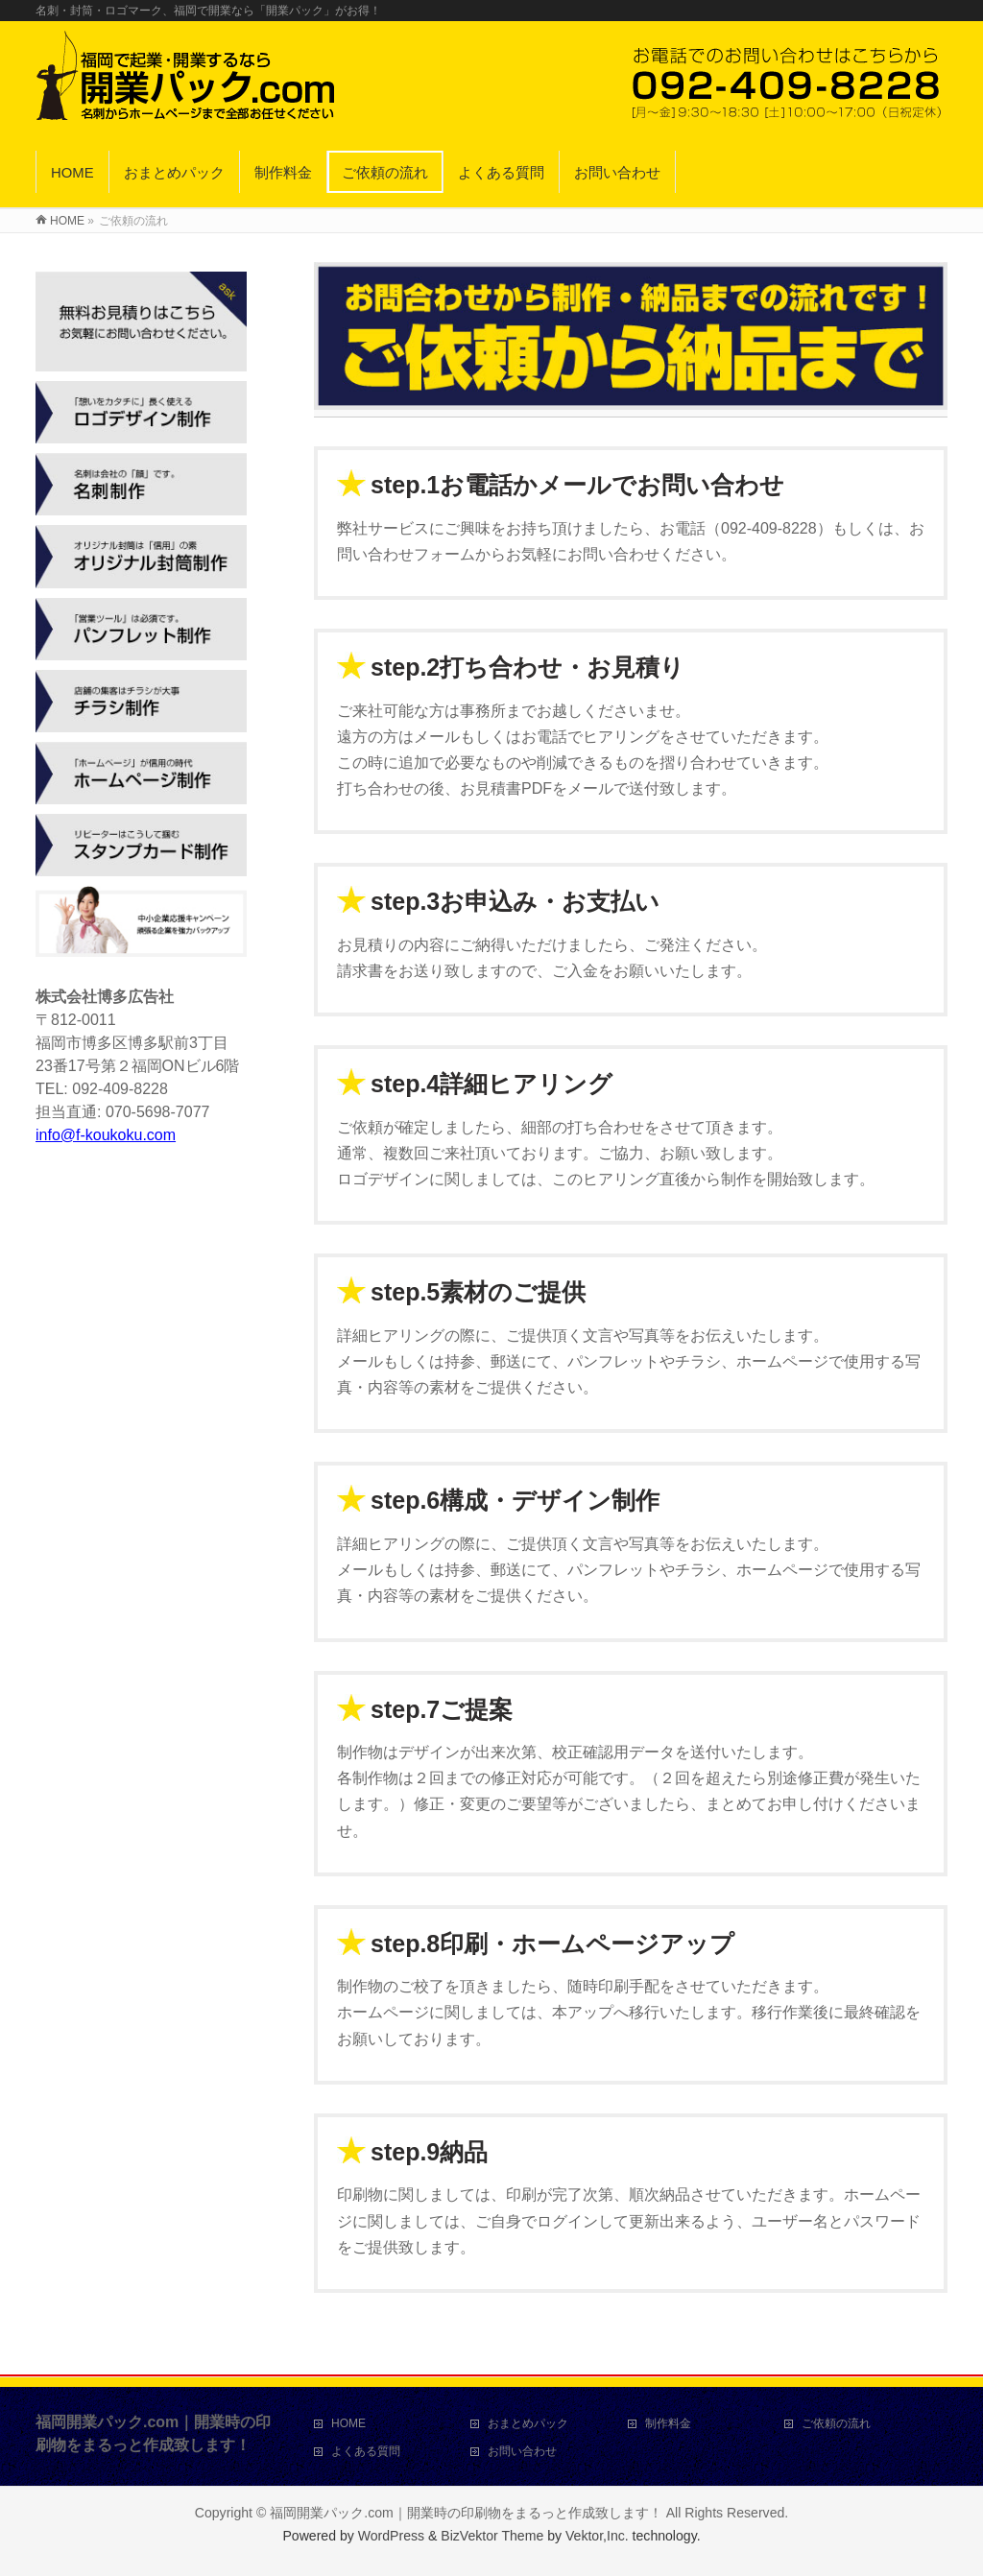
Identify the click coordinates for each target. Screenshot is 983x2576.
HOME (348, 2423)
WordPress (391, 2535)
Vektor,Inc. (597, 2535)
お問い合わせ (522, 2451)
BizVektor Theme (492, 2535)
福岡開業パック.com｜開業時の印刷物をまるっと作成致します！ (466, 2512)
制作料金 (668, 2423)
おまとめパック (528, 2423)
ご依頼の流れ (836, 2423)
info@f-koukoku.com (106, 1135)
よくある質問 (365, 2451)
